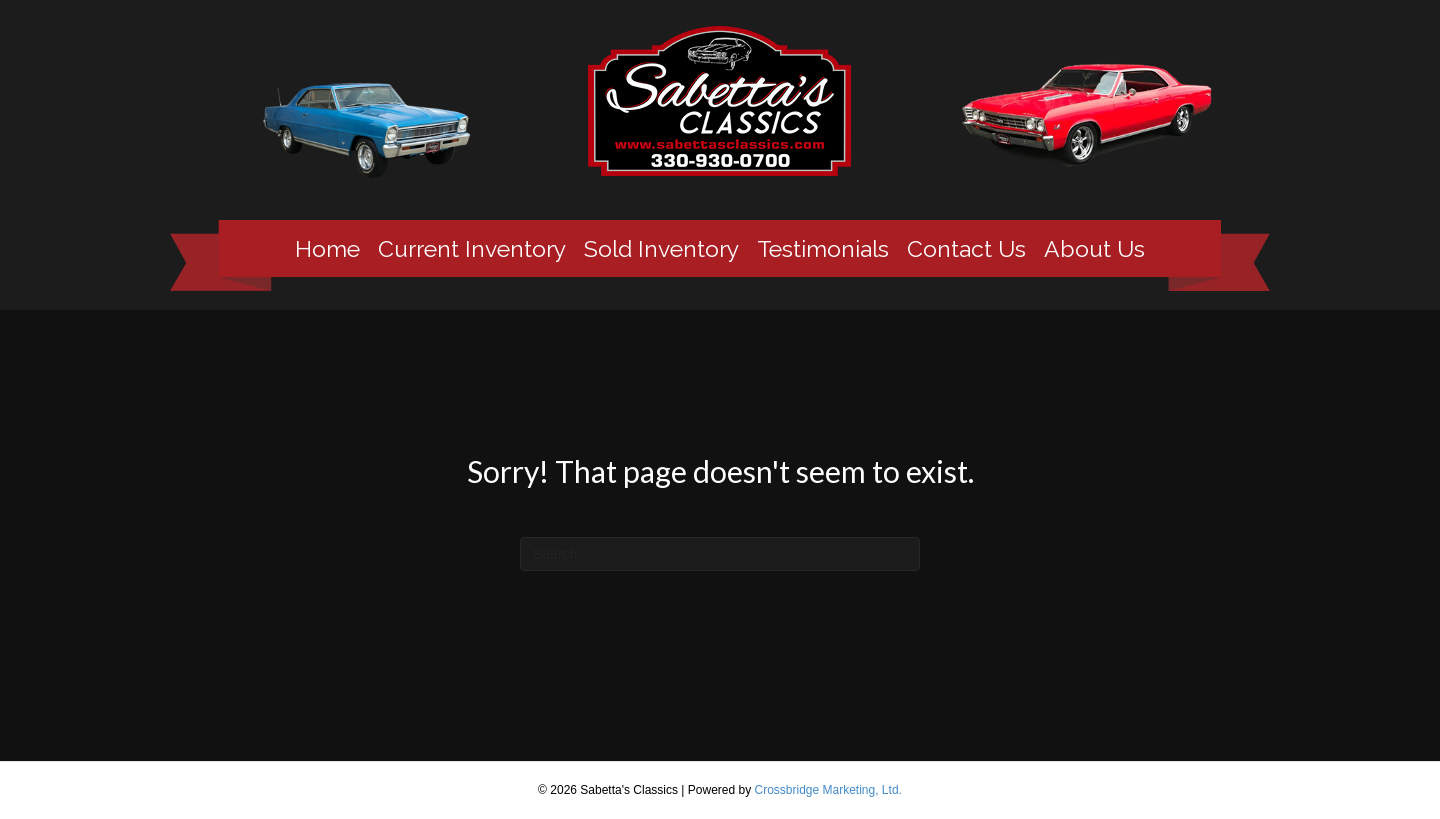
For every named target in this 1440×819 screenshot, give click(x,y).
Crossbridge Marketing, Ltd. (827, 790)
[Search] (720, 554)
